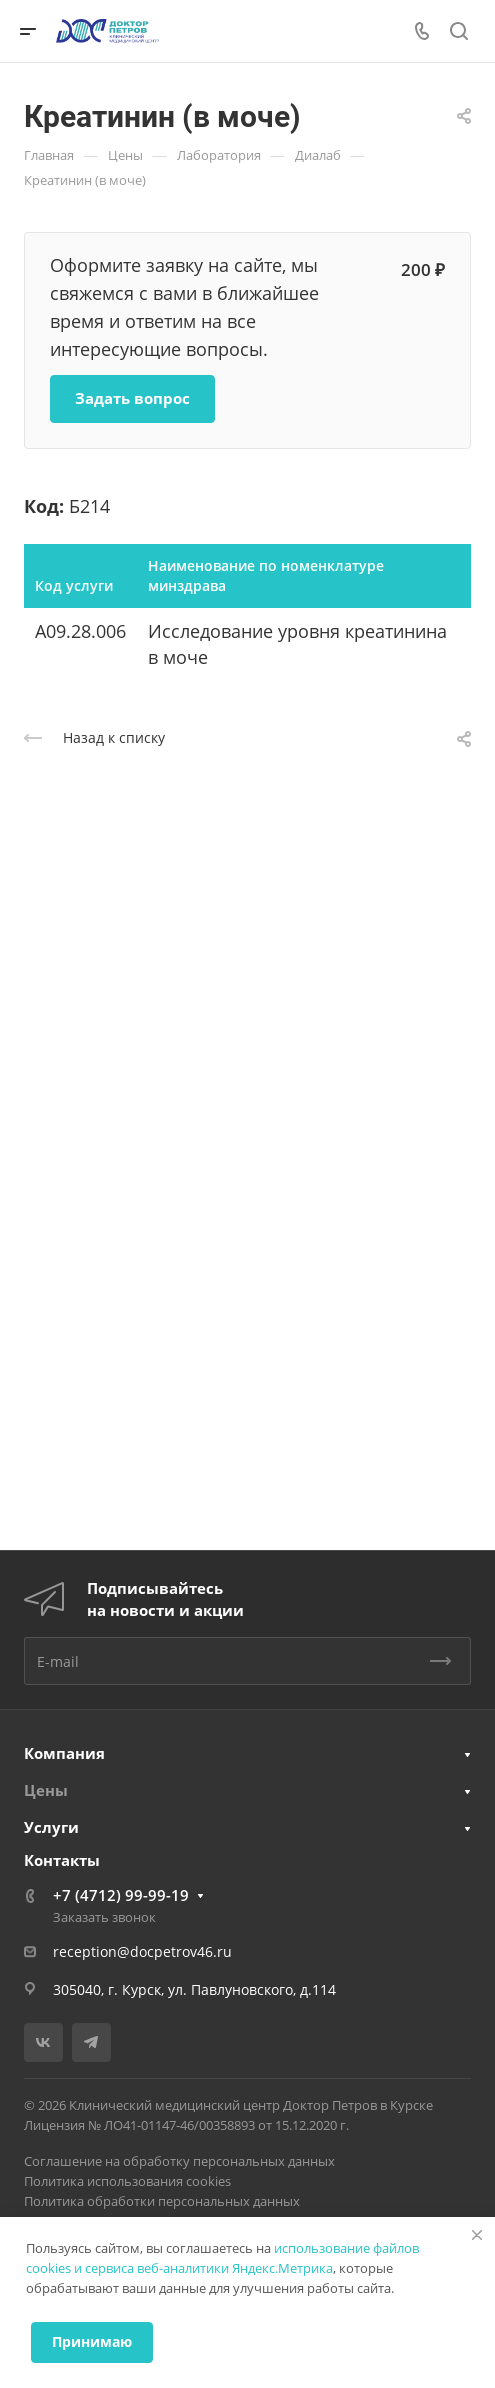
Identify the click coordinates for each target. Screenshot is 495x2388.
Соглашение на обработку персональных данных (179, 2161)
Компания (64, 1753)
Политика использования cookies (127, 2181)
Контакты (62, 1860)
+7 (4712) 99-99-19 (121, 1895)
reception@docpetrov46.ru (142, 1951)
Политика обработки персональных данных (162, 2201)
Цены (46, 1790)
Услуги (51, 1827)
